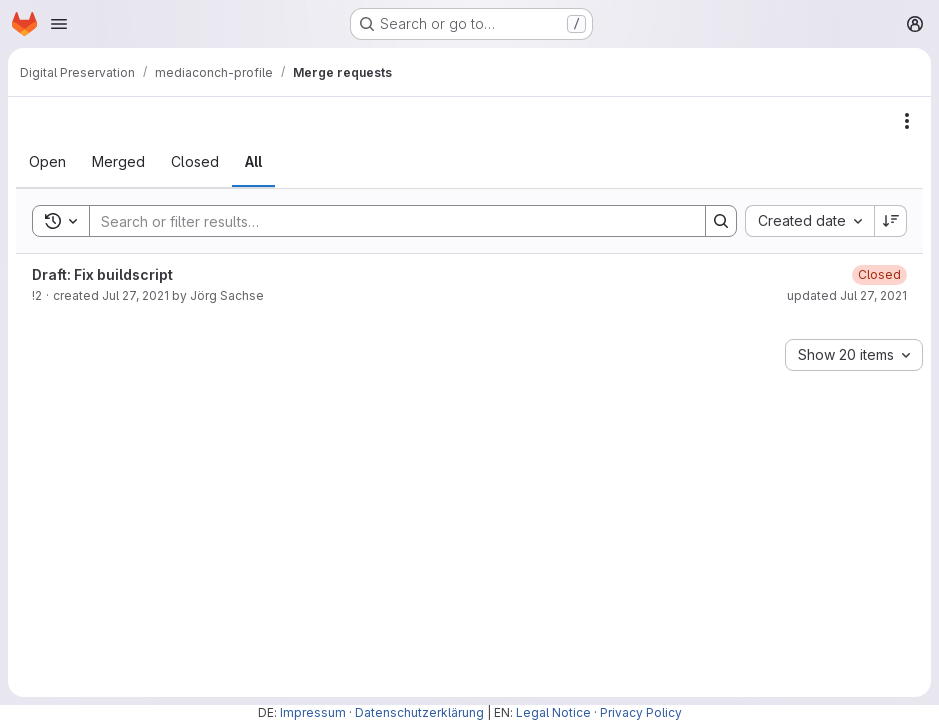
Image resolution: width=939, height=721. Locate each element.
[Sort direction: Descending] (891, 221)
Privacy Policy (641, 712)
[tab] (47, 162)
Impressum (313, 712)
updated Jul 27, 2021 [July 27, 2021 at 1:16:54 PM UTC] (847, 295)
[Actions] (907, 121)
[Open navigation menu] (59, 24)
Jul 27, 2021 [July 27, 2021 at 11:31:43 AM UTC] (135, 295)
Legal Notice (553, 712)
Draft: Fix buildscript (102, 274)
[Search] (387, 221)
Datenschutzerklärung (419, 712)
